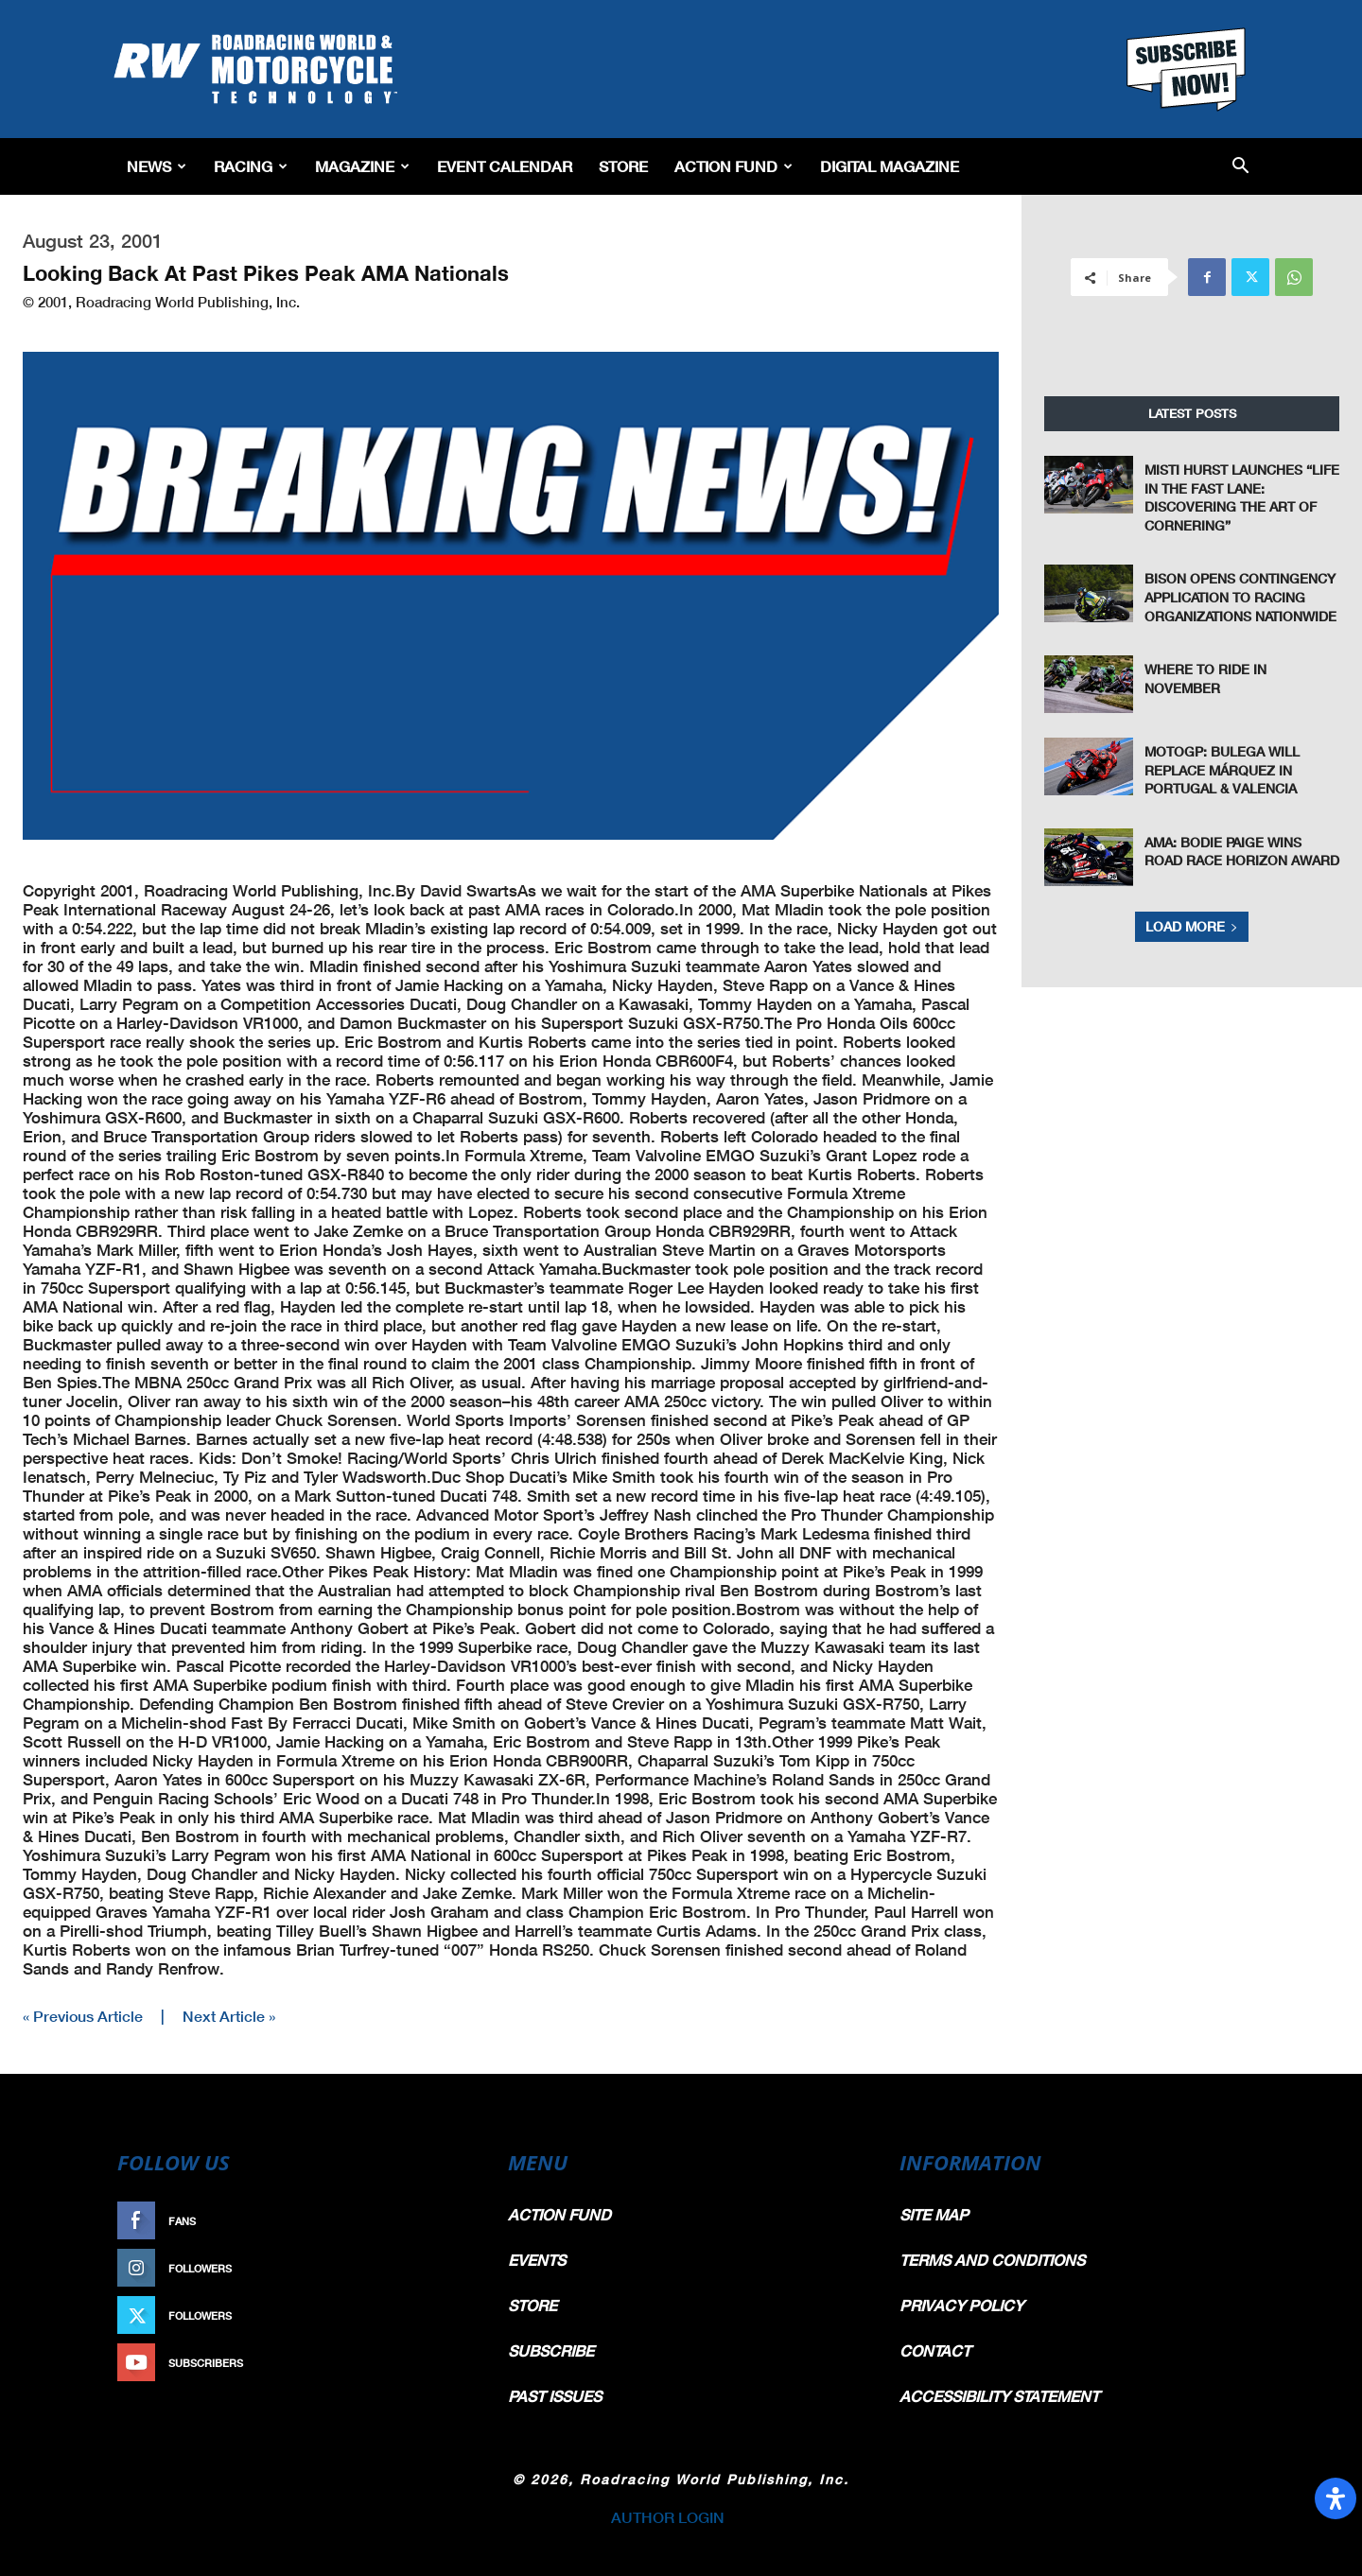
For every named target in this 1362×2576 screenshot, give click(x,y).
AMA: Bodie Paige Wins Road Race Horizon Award (1241, 851)
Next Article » (229, 2016)
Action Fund (733, 166)
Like (451, 2221)
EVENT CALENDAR (504, 166)
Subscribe (432, 2363)
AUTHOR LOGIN (668, 2517)
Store (623, 166)
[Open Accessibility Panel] (1335, 2498)
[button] (1240, 167)
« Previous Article (83, 2016)
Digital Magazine (889, 166)
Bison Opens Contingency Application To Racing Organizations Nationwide (1240, 596)
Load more (1191, 926)
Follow (441, 2268)
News (156, 166)
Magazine (362, 166)
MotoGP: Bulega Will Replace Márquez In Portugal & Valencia (1222, 769)
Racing (251, 166)
